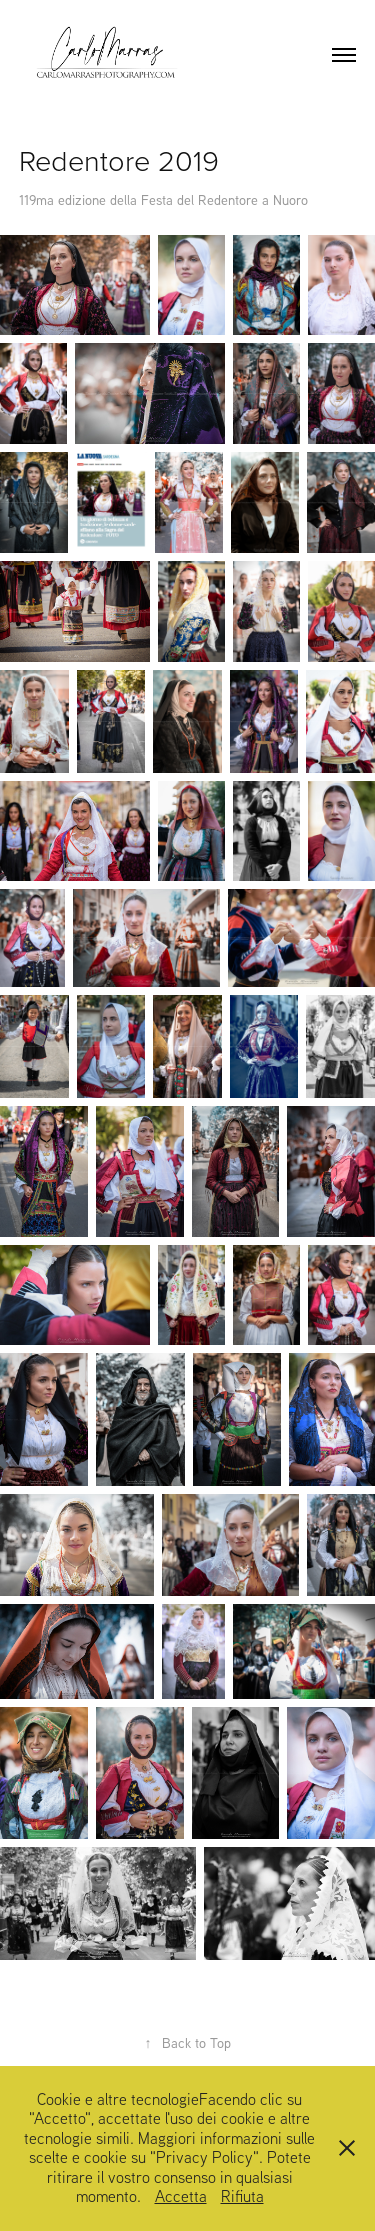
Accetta (181, 2196)
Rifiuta (242, 2196)
